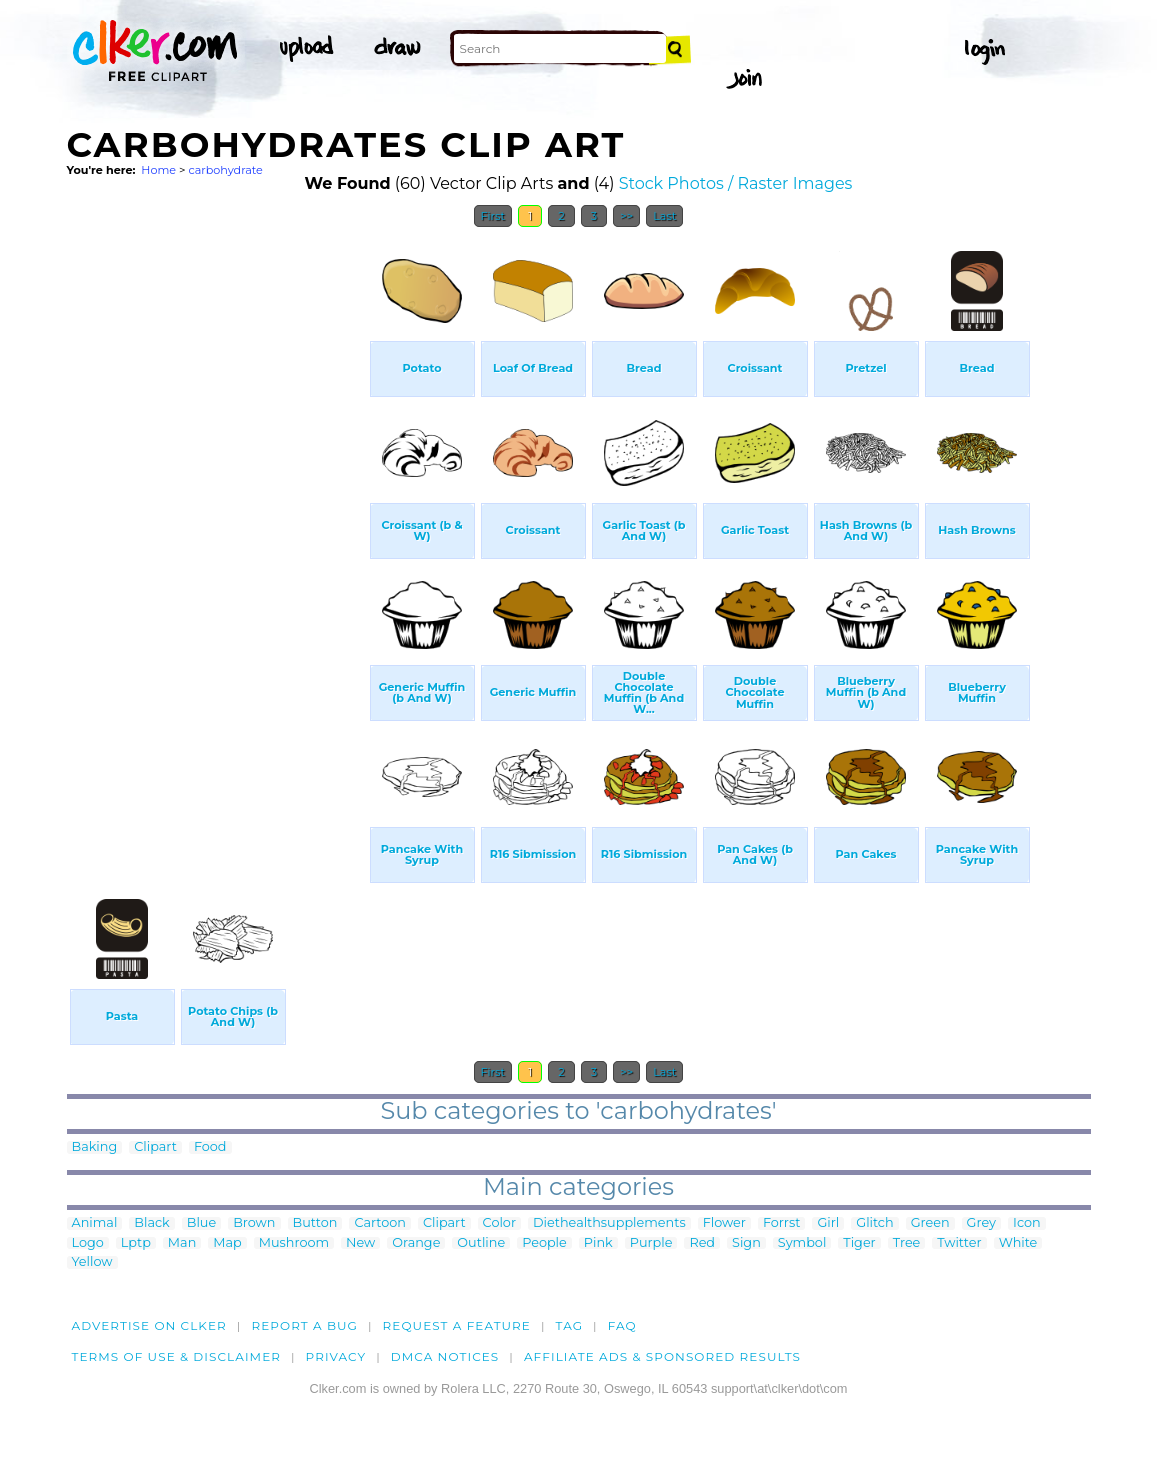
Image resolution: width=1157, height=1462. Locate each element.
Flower (724, 1223)
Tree (907, 1243)
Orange (416, 1243)
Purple (651, 1243)
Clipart (155, 1147)
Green (930, 1223)
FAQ (622, 1325)
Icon (1027, 1223)
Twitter (959, 1243)
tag (569, 1325)
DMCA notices (445, 1356)
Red (702, 1243)
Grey (981, 1223)
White (1018, 1243)
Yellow (92, 1262)
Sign (746, 1243)
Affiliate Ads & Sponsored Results (662, 1356)
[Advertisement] (217, 538)
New (360, 1243)
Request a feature (457, 1325)
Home (158, 170)
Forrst (781, 1223)
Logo (88, 1243)
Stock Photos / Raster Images (736, 183)
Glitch (874, 1223)
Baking (95, 1147)
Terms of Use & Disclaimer (177, 1356)
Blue (201, 1223)
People (544, 1243)
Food (210, 1147)
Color (499, 1223)
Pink (598, 1243)
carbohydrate (225, 170)
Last (664, 216)
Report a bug (304, 1325)
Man (182, 1243)
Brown (254, 1223)
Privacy (336, 1356)
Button (315, 1223)
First (493, 216)
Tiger (859, 1243)
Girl (828, 1223)
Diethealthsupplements (609, 1223)
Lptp (136, 1243)
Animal (95, 1223)
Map (227, 1243)
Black (151, 1223)
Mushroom (294, 1243)
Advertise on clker (149, 1325)
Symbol (802, 1243)
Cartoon (380, 1223)
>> (626, 216)
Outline (481, 1243)
